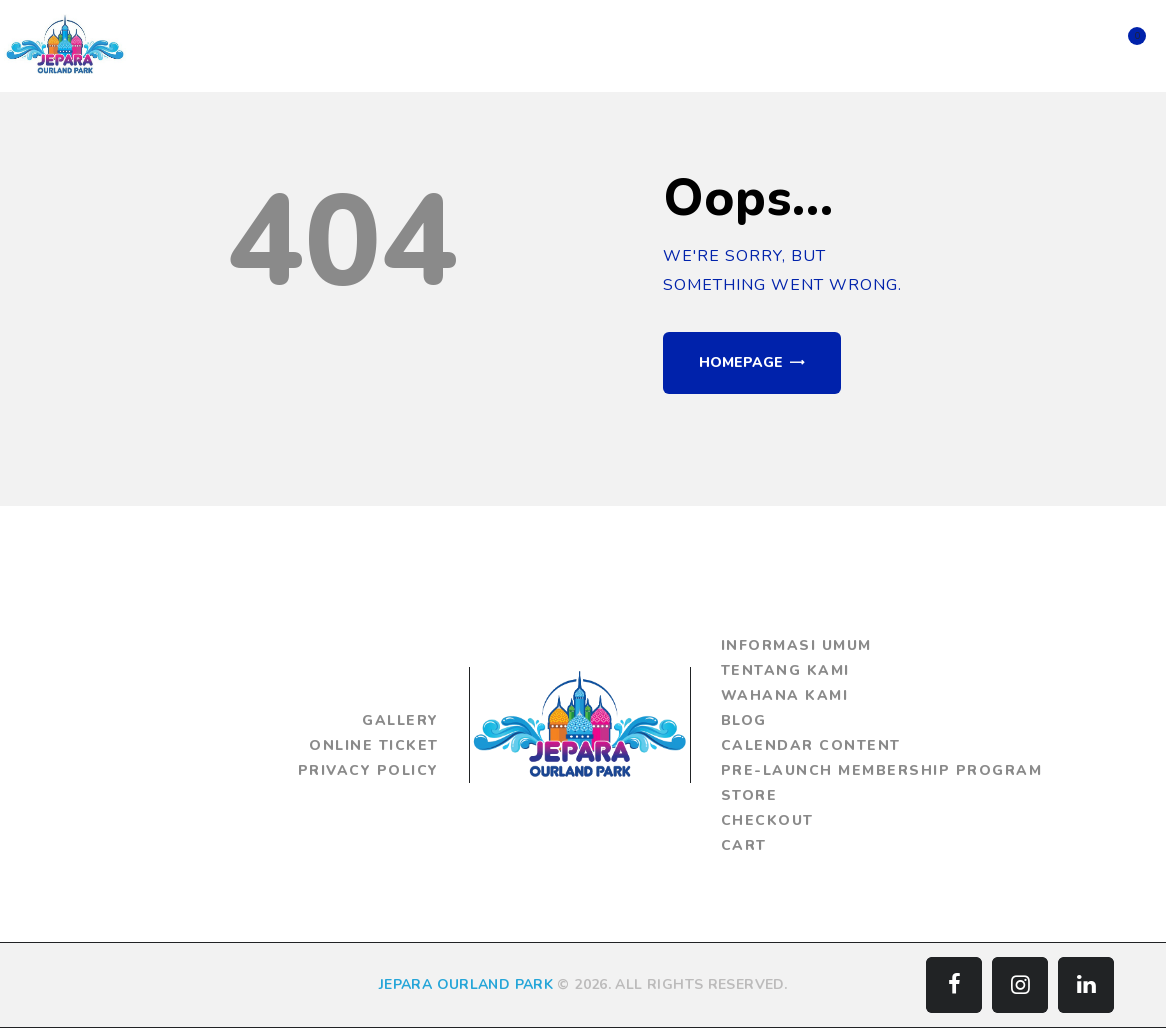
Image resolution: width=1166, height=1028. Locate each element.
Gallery (400, 720)
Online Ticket (374, 745)
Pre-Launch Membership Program (882, 770)
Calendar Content (811, 745)
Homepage (741, 362)
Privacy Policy (368, 770)
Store (749, 795)
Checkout (767, 820)
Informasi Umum (796, 645)
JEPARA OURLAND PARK (466, 984)
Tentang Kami (785, 670)
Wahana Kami (785, 695)
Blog (744, 720)
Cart (744, 845)
